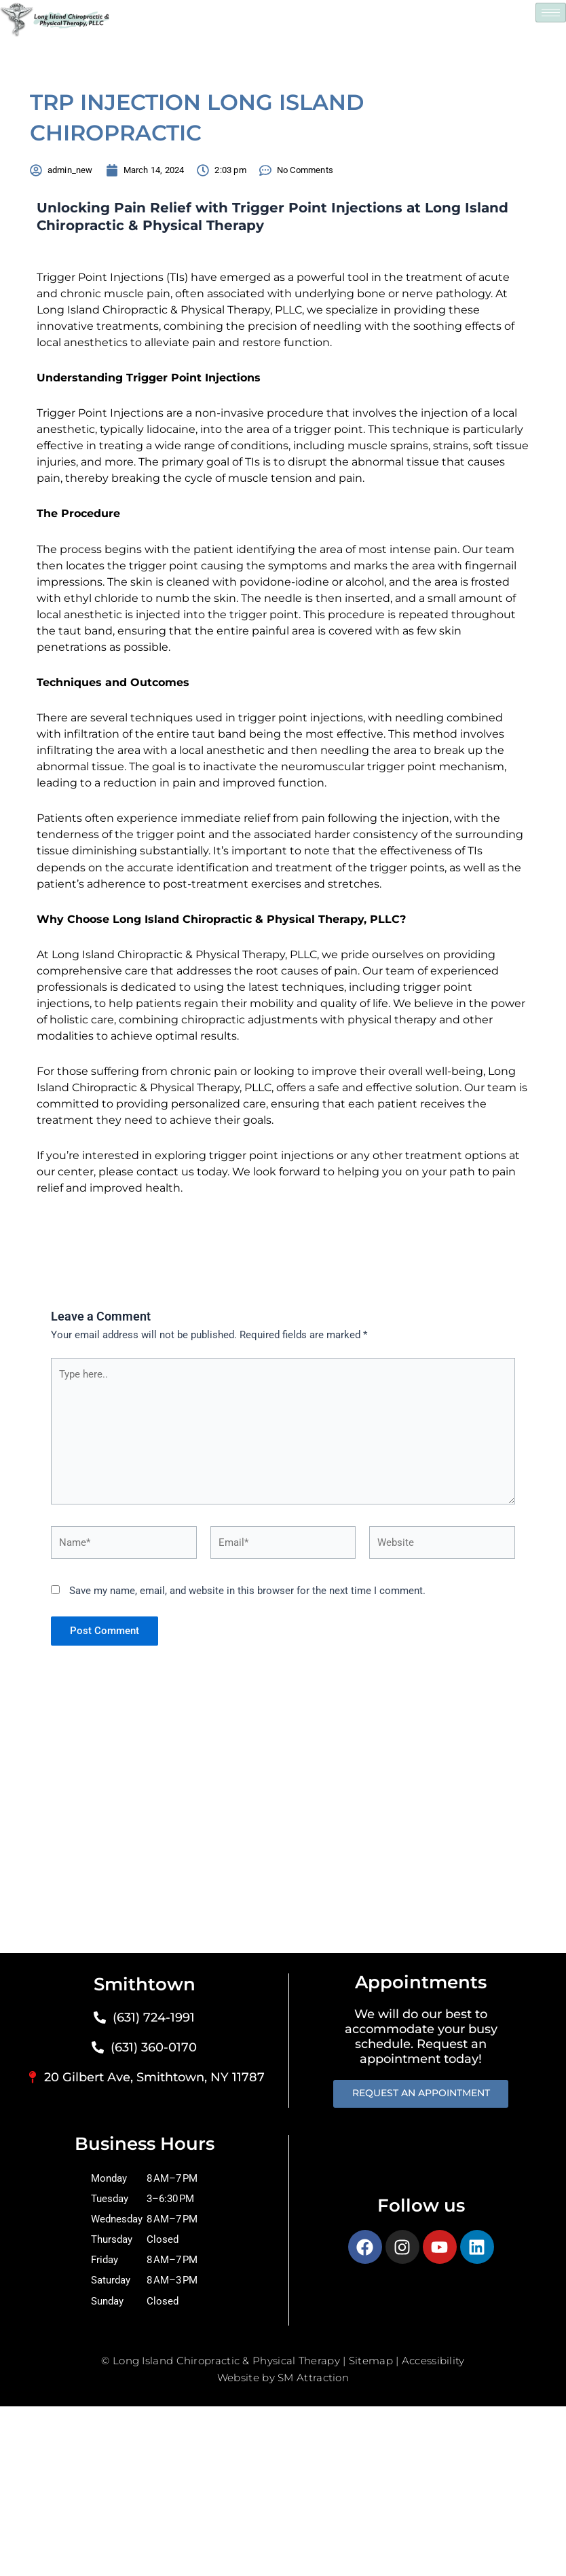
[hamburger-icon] (550, 12)
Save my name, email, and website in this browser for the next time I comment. (247, 1591)
